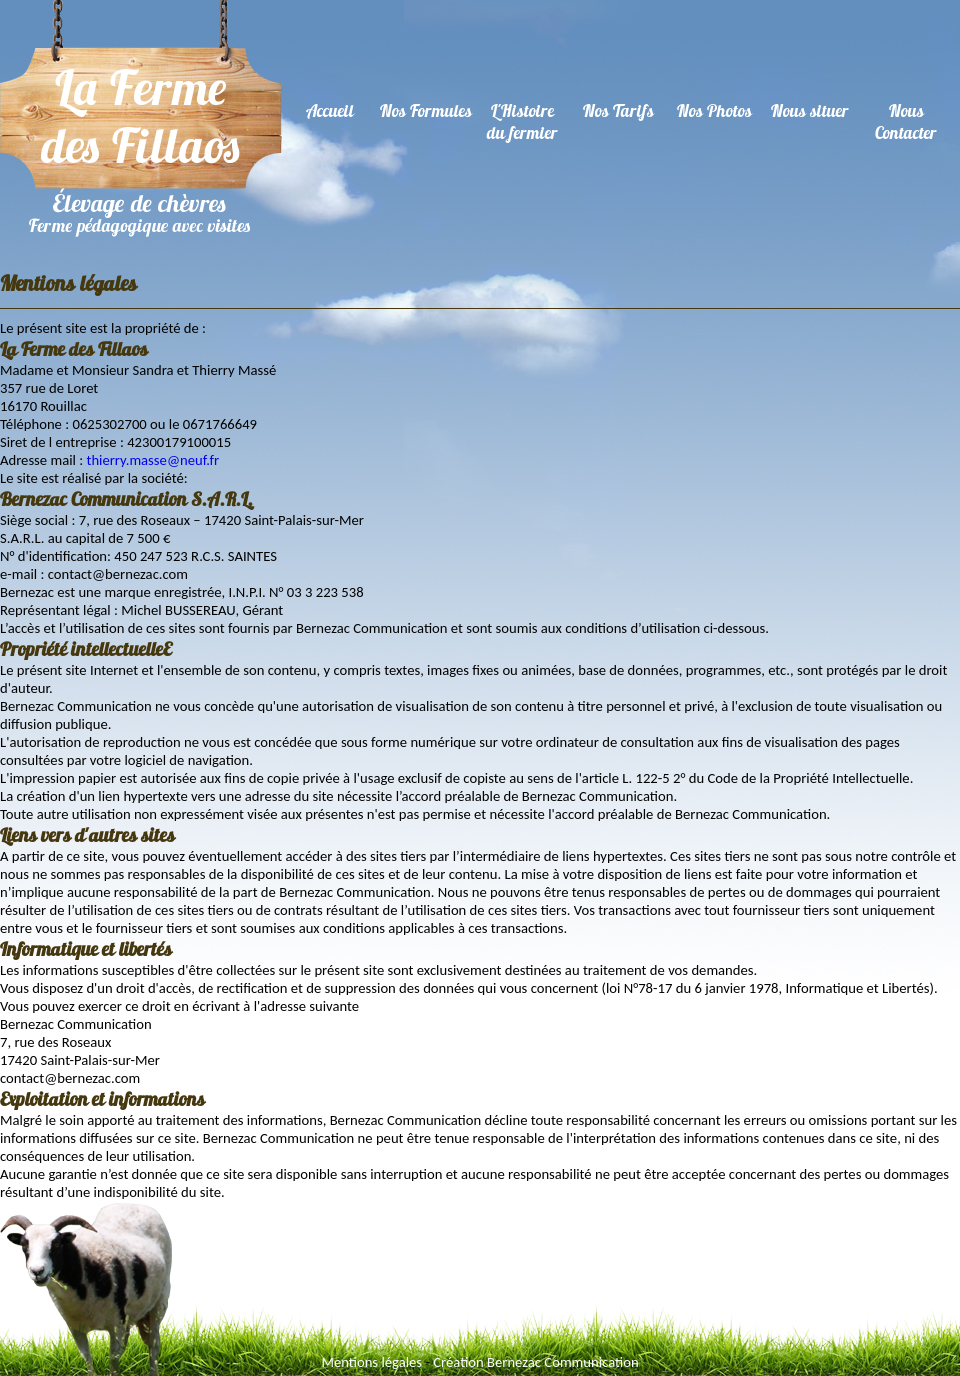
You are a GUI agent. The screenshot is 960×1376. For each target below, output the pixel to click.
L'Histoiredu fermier (522, 122)
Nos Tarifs (618, 111)
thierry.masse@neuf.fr (152, 460)
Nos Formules (426, 111)
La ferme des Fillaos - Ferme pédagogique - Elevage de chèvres (141, 118)
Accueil (330, 111)
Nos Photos (714, 111)
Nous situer (810, 111)
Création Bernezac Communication (535, 1362)
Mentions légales (371, 1362)
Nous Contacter (906, 122)
